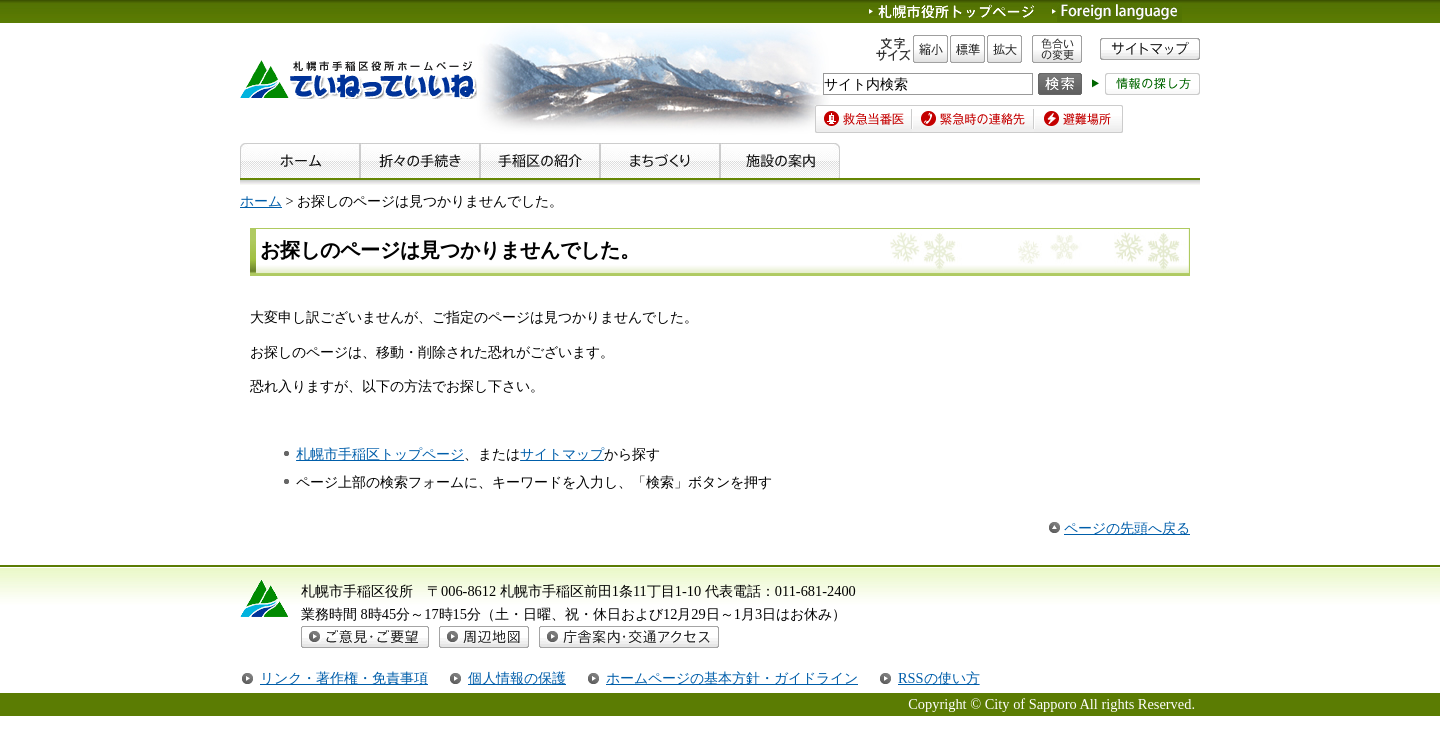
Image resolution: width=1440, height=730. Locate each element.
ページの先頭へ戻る (1127, 528)
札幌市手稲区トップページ (380, 454)
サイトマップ (562, 454)
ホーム (261, 201)
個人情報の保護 (517, 678)
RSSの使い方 (939, 678)
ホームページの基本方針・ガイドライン (732, 678)
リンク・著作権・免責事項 (344, 678)
